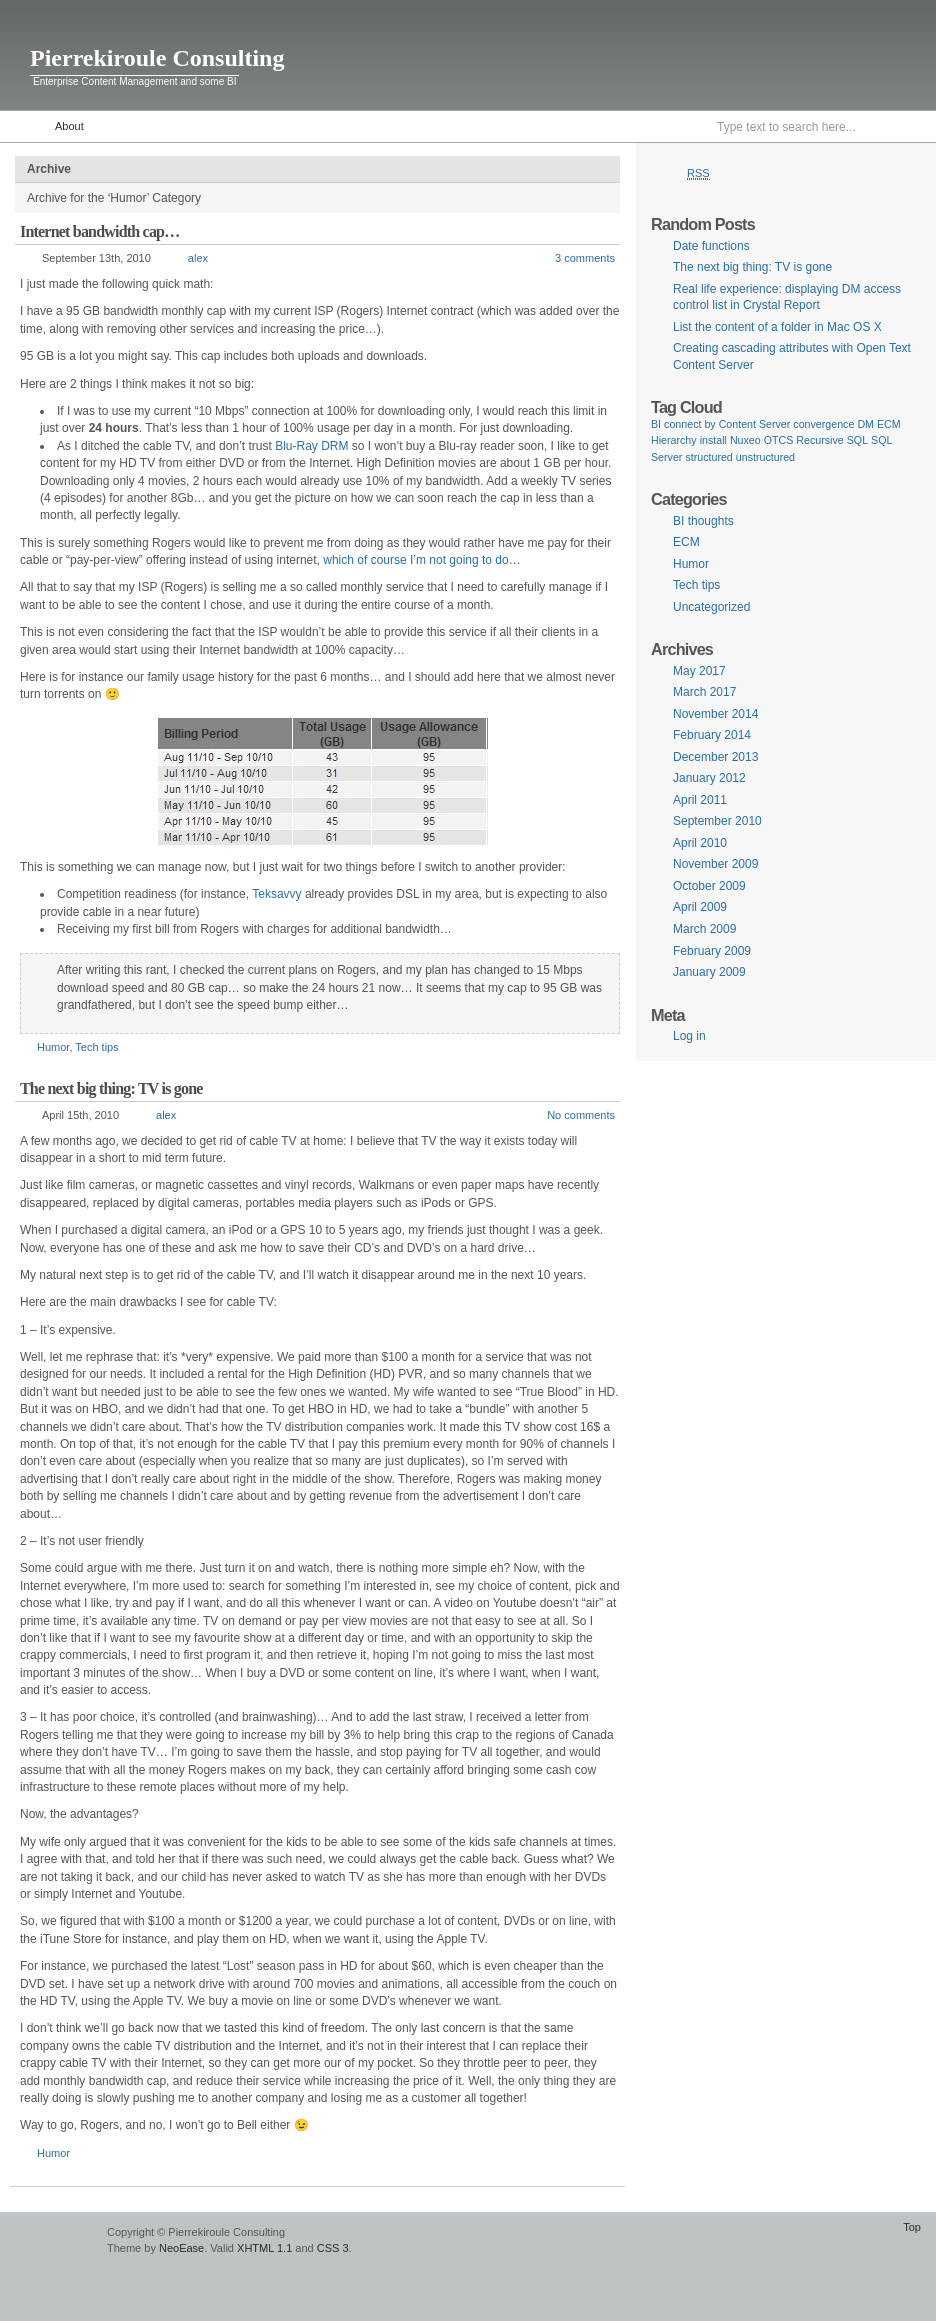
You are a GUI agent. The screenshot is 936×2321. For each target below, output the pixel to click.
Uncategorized (711, 607)
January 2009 (709, 972)
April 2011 (700, 800)
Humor (53, 1047)
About (69, 126)
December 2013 (715, 757)
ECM (686, 542)
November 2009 (715, 864)
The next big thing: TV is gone (111, 1088)
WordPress (51, 2241)
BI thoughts (703, 521)
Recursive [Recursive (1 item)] (819, 440)
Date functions (711, 246)
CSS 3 (333, 2248)
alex (198, 258)
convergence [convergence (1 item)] (823, 424)
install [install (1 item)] (713, 440)
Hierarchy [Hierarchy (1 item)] (674, 440)
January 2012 (709, 778)
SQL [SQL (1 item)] (857, 440)
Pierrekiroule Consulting (157, 58)
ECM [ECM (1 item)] (889, 424)
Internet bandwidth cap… (99, 231)
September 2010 (717, 821)
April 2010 (700, 843)
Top (912, 2227)
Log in (689, 1036)
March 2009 (704, 929)
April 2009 (700, 907)
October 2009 (709, 886)
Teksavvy (276, 894)
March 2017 (704, 692)
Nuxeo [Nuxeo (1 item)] (745, 440)
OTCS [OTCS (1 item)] (779, 440)
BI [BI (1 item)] (656, 424)
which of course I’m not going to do (415, 560)
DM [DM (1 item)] (865, 424)
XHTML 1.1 (264, 2248)
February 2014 (712, 735)
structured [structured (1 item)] (708, 457)
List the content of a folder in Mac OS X (777, 327)
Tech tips (96, 1047)
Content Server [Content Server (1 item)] (755, 424)
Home (22, 126)
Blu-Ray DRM (311, 446)
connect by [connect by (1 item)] (690, 424)
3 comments (585, 258)
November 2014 (715, 714)
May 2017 (699, 671)
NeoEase (181, 2248)
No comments (581, 1115)
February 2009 (712, 951)
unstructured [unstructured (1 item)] (765, 457)
